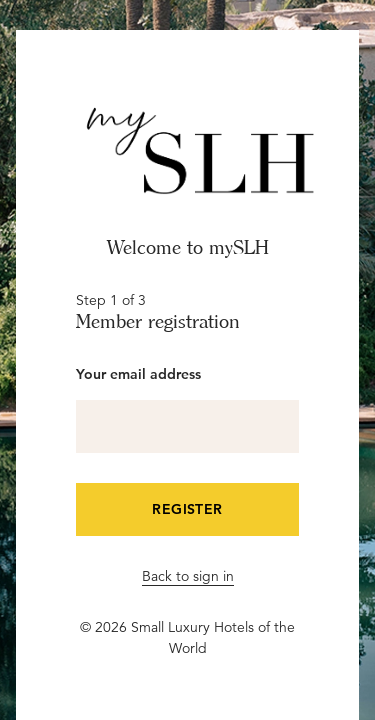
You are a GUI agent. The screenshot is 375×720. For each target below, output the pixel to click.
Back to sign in (188, 576)
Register (187, 509)
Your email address (138, 374)
